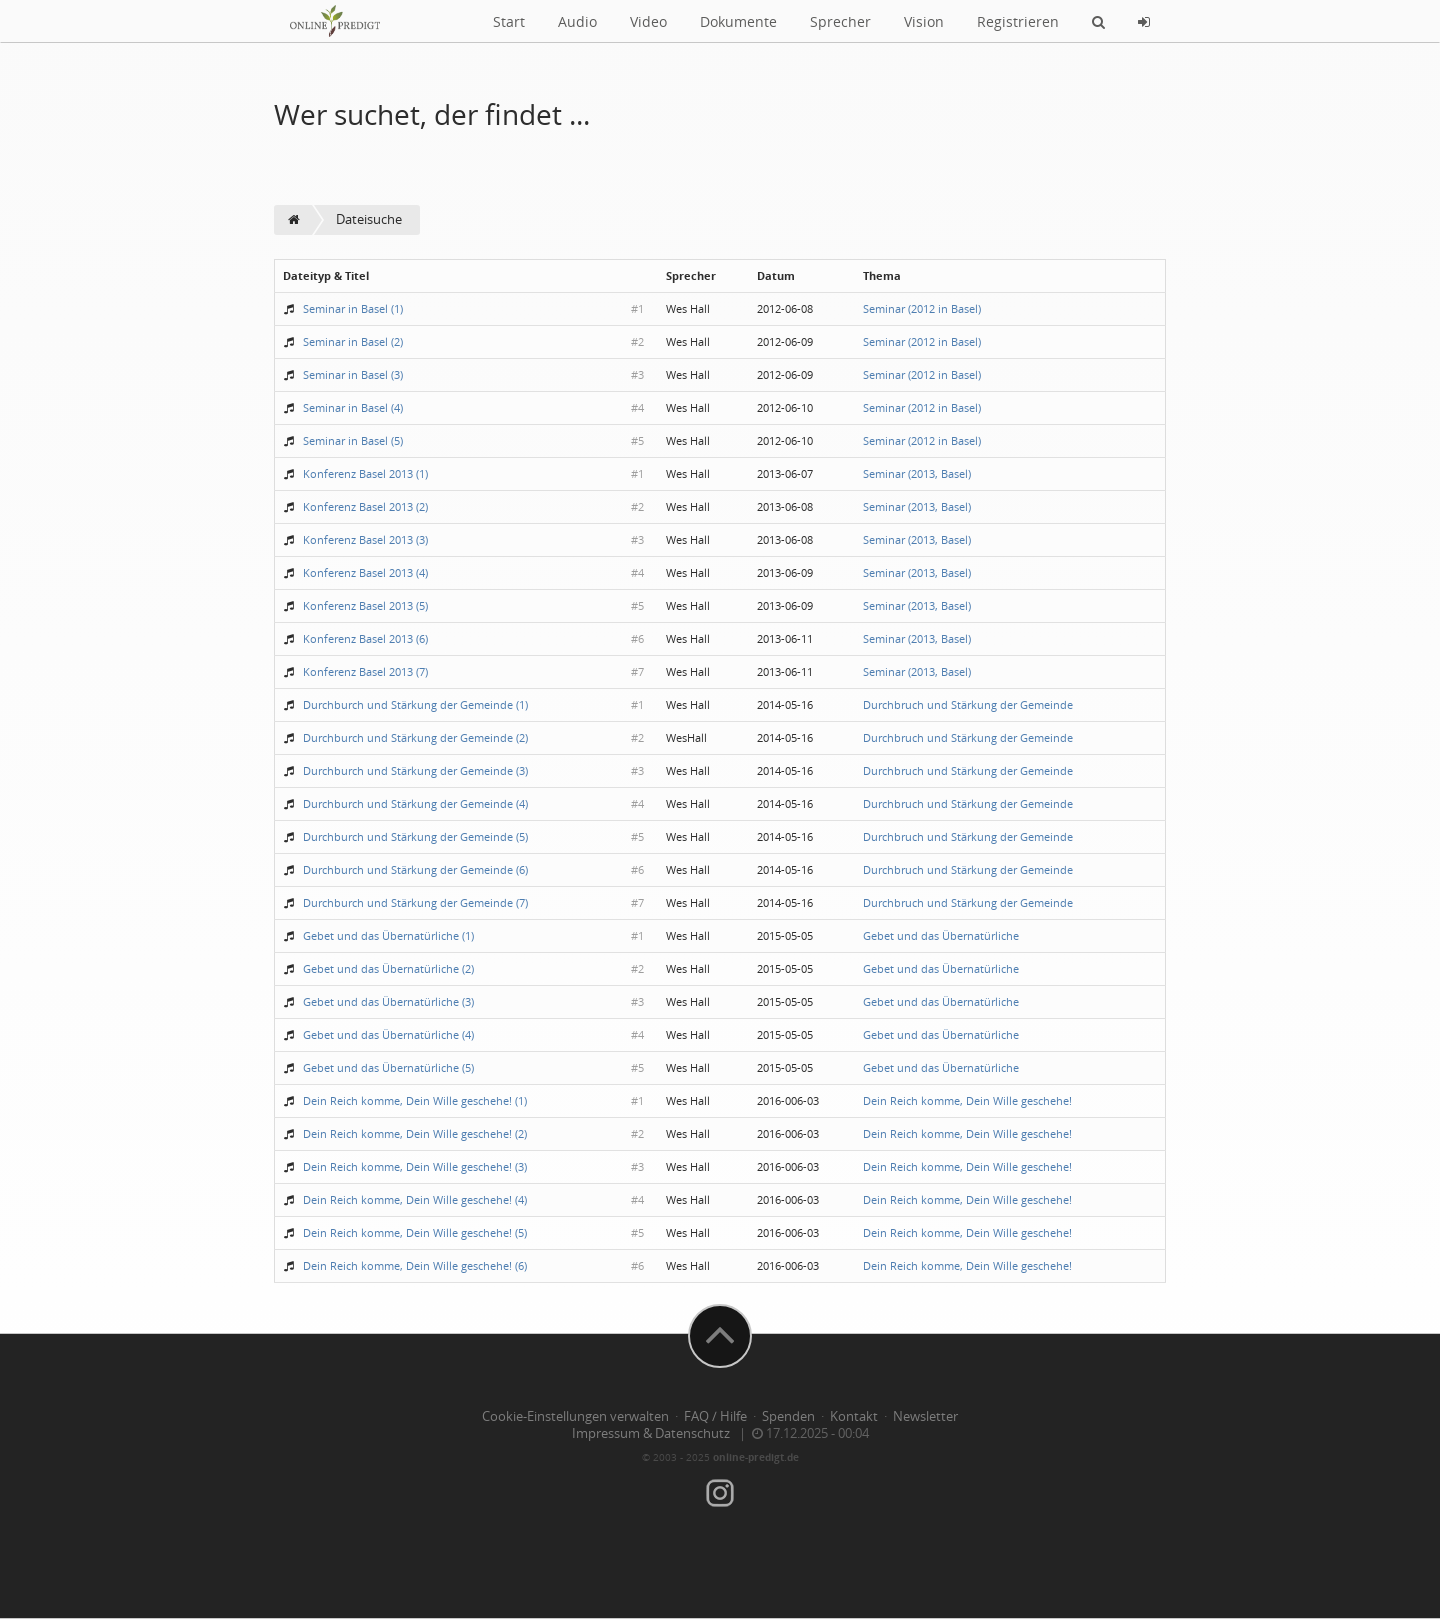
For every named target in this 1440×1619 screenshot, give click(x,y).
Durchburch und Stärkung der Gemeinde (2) (415, 737)
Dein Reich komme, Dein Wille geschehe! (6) (415, 1265)
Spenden (788, 1416)
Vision (924, 21)
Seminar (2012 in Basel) (922, 308)
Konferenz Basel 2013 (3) (365, 539)
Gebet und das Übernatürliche (941, 935)
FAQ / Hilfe (715, 1416)
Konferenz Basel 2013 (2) (365, 506)
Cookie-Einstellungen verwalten (575, 1416)
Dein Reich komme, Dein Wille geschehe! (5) (415, 1232)
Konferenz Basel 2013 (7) (365, 671)
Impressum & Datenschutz (651, 1433)
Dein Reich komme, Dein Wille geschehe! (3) (415, 1166)
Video (648, 21)
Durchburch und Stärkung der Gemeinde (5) (415, 836)
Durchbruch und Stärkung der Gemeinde (968, 704)
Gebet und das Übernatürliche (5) (388, 1067)
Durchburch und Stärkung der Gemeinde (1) (415, 704)
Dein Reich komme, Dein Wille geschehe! (967, 1100)
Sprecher (840, 21)
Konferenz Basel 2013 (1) (365, 473)
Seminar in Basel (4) (353, 407)
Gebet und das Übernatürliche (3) (388, 1001)
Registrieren (1018, 21)
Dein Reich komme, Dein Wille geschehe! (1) (415, 1100)
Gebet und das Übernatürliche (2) (388, 968)
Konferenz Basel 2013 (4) (365, 572)
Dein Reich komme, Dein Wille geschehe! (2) (415, 1133)
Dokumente (738, 21)
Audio (577, 21)
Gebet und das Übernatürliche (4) (388, 1034)
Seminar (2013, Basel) (917, 473)
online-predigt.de (756, 1457)
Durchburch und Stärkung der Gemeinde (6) (415, 869)
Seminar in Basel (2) (353, 341)
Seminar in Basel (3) (353, 374)
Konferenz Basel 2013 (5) (365, 605)
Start (509, 21)
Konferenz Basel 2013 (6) (365, 638)
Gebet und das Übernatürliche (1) (388, 935)
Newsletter (925, 1416)
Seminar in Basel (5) (353, 440)
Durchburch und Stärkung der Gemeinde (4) (415, 803)
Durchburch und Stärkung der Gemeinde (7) (415, 902)
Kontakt (854, 1416)
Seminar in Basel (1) (353, 308)
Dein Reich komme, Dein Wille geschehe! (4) (415, 1199)
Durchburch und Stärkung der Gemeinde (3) (415, 770)
